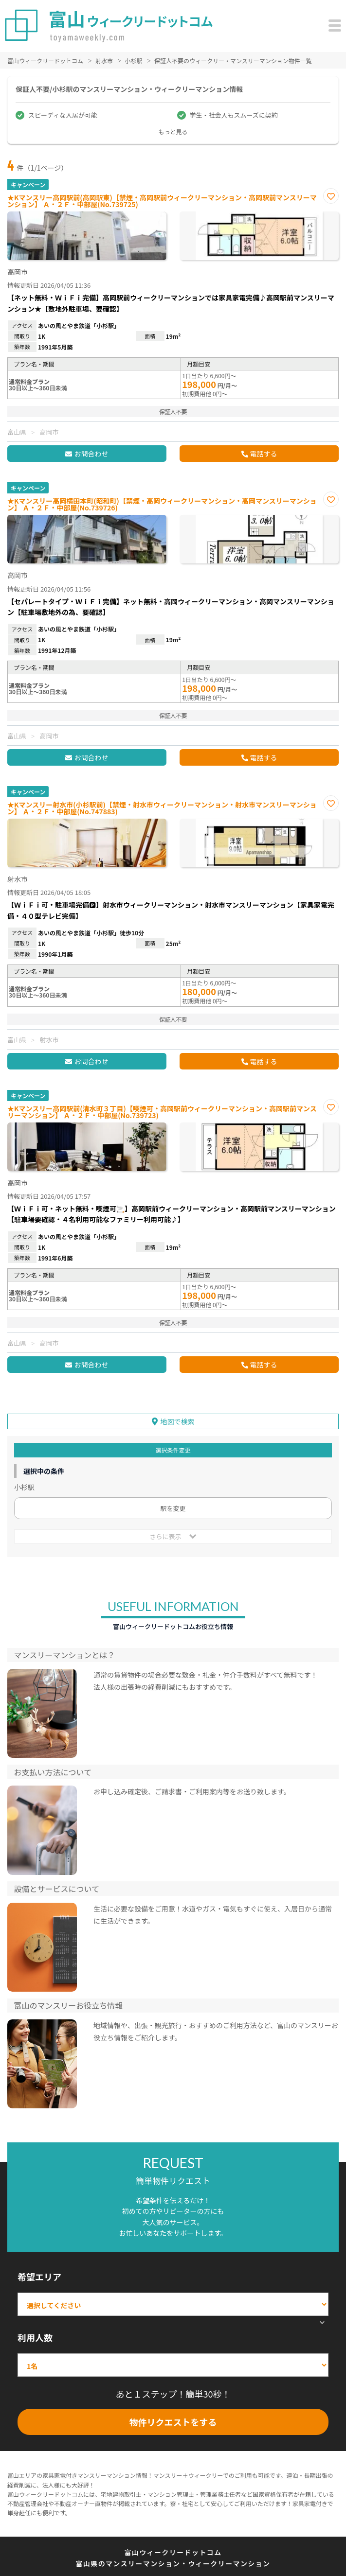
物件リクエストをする (173, 2422)
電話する (263, 453)
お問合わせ (91, 453)
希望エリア (39, 2276)
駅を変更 (172, 1508)
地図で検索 (178, 1421)
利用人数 (35, 2337)
